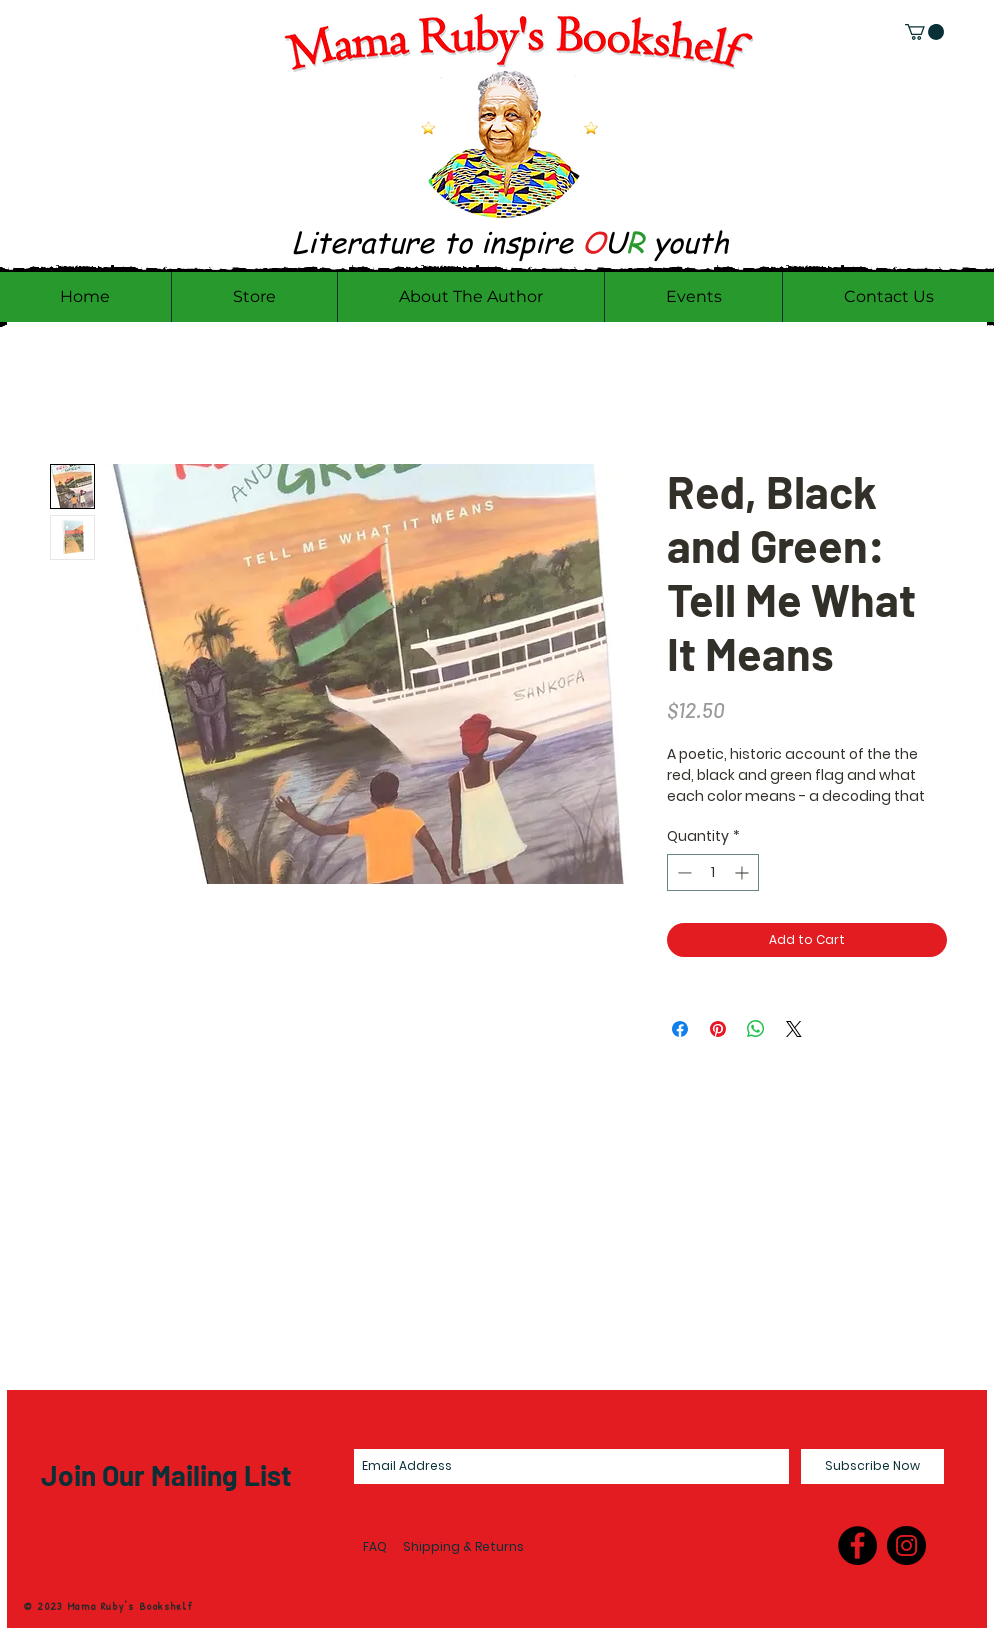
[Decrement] (682, 872)
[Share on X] (794, 1029)
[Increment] (743, 872)
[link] (924, 32)
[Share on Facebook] (680, 1029)
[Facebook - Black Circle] (857, 1545)
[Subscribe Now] (872, 1466)
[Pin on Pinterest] (718, 1029)
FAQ (375, 1546)
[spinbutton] (713, 872)
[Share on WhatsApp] (756, 1029)
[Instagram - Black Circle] (906, 1545)
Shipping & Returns (463, 1546)
